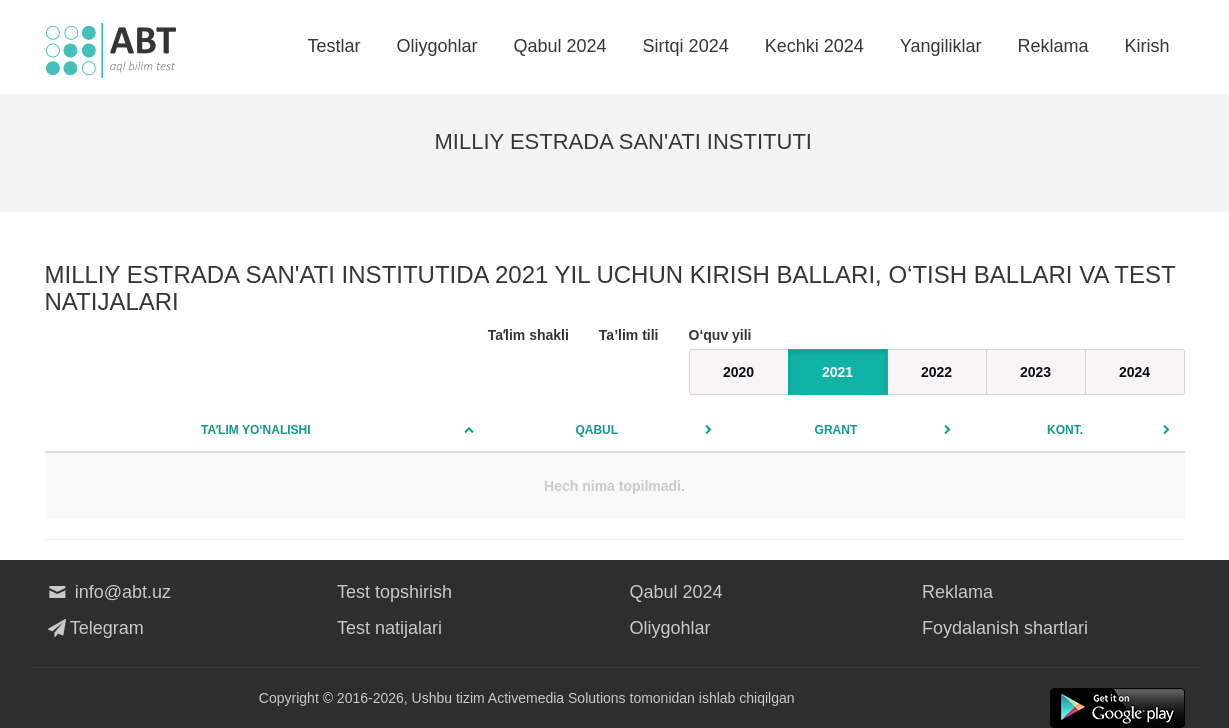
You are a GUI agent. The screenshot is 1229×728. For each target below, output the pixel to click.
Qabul (596, 430)
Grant (836, 430)
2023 (1035, 372)
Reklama (1052, 46)
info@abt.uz (108, 592)
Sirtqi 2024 (686, 46)
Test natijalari (389, 628)
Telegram (94, 628)
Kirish (1146, 46)
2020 (738, 372)
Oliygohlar (436, 46)
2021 (837, 372)
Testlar (333, 46)
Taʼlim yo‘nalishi (256, 430)
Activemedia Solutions (557, 698)
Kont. (1065, 430)
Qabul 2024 (560, 46)
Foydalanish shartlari (1005, 628)
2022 (936, 372)
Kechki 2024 (814, 46)
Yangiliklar (941, 46)
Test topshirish (394, 592)
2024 (1134, 372)
